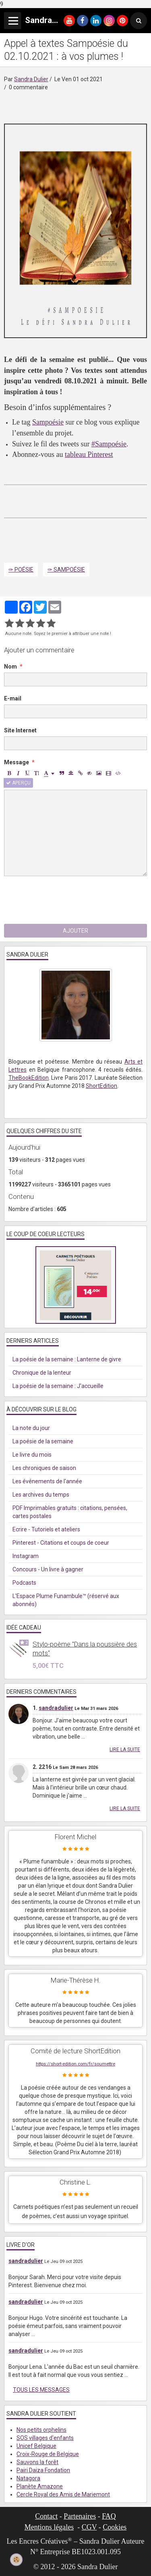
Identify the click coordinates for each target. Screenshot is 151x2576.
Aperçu (18, 783)
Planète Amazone (40, 2486)
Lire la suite (125, 1749)
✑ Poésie (20, 569)
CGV (89, 2527)
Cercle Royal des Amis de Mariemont (63, 2494)
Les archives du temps (40, 1494)
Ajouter (75, 930)
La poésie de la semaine (42, 1441)
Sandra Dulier (31, 79)
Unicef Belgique (36, 2446)
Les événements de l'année (47, 1481)
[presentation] (65, 900)
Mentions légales (49, 2527)
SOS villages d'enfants (45, 2438)
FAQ (109, 2516)
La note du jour (31, 1428)
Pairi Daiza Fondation (43, 2470)
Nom (10, 666)
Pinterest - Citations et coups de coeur (60, 1542)
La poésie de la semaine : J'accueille (57, 1386)
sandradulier (56, 1708)
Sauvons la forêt (37, 2462)
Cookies (114, 2527)
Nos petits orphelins (41, 2430)
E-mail (12, 698)
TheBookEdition (28, 1078)
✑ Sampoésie (66, 569)
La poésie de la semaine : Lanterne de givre (66, 1359)
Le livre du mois (32, 1454)
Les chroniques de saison (44, 1468)
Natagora (28, 2478)
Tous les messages (41, 2390)
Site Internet (20, 730)
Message (16, 762)
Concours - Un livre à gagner (47, 1569)
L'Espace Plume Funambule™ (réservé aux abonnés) (65, 1600)
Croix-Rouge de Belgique (48, 2454)
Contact (46, 2516)
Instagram (25, 1556)
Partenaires (80, 2516)
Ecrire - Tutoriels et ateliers (46, 1529)
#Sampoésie (108, 444)
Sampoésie (48, 422)
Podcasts (24, 1582)
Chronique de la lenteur (41, 1372)
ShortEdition (101, 1086)
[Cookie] (16, 2559)
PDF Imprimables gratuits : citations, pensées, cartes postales (69, 1512)
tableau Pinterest (89, 454)
